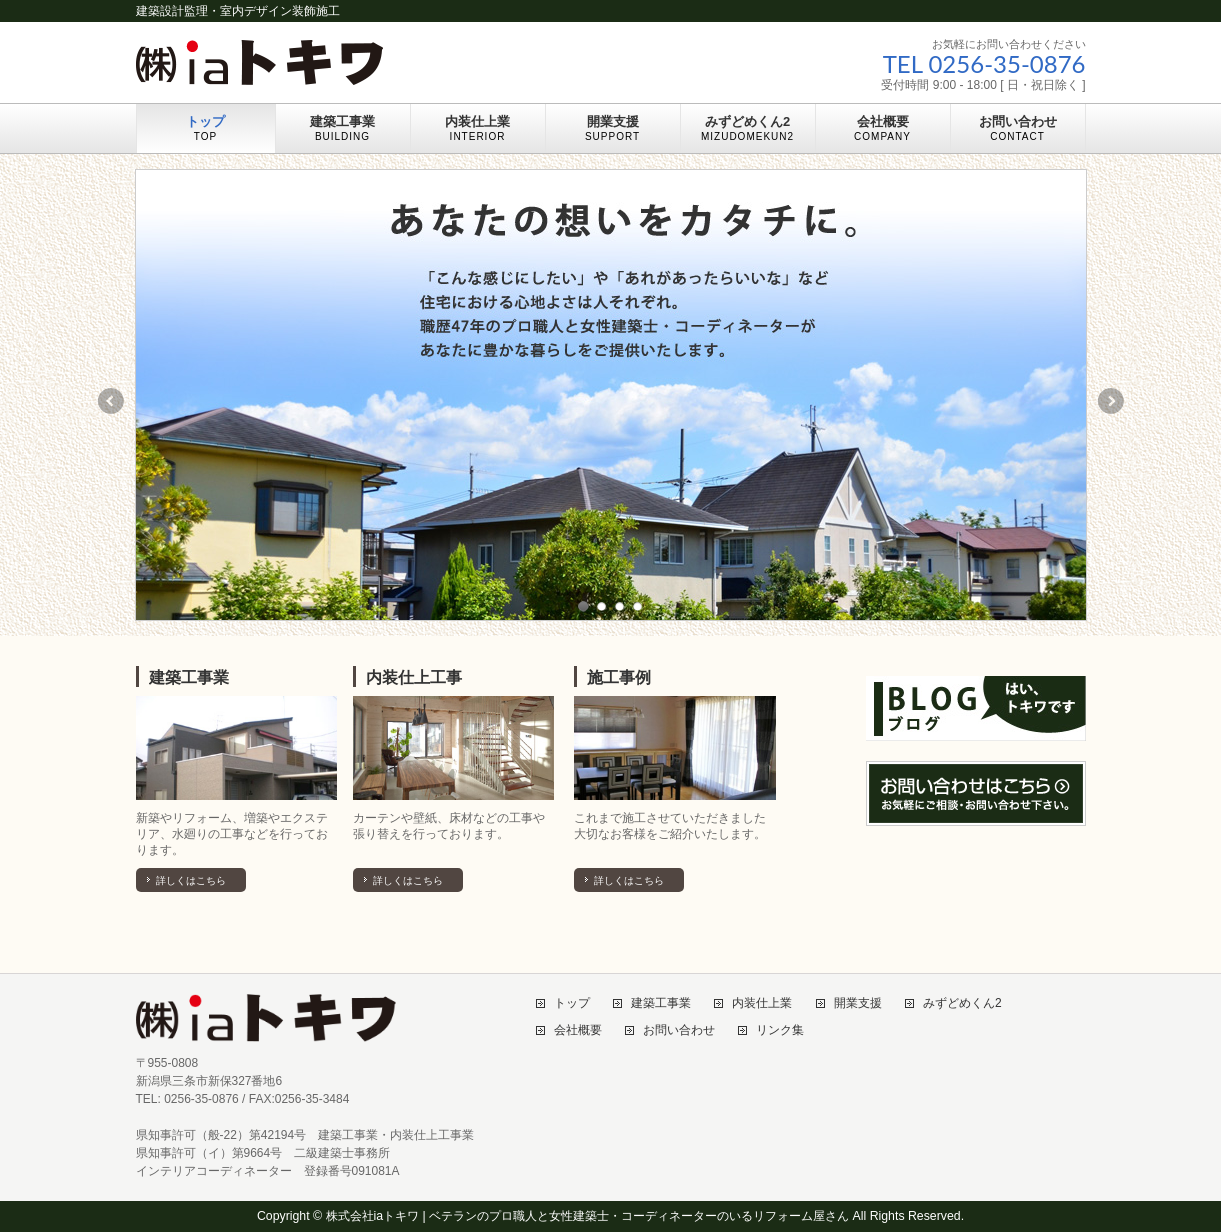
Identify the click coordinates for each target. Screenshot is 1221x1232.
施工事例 (619, 677)
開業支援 (858, 1003)
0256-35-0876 (1006, 63)
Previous (110, 401)
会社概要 (578, 1030)
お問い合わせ (679, 1030)
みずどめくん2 (962, 1003)
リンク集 (780, 1030)
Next (1112, 401)
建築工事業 (189, 677)
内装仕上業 (762, 1003)
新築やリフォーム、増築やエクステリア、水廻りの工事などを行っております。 (232, 834)
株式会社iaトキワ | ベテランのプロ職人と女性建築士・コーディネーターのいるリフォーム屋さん (588, 1216)
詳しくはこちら (191, 880)
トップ (572, 1003)
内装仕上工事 (414, 677)
